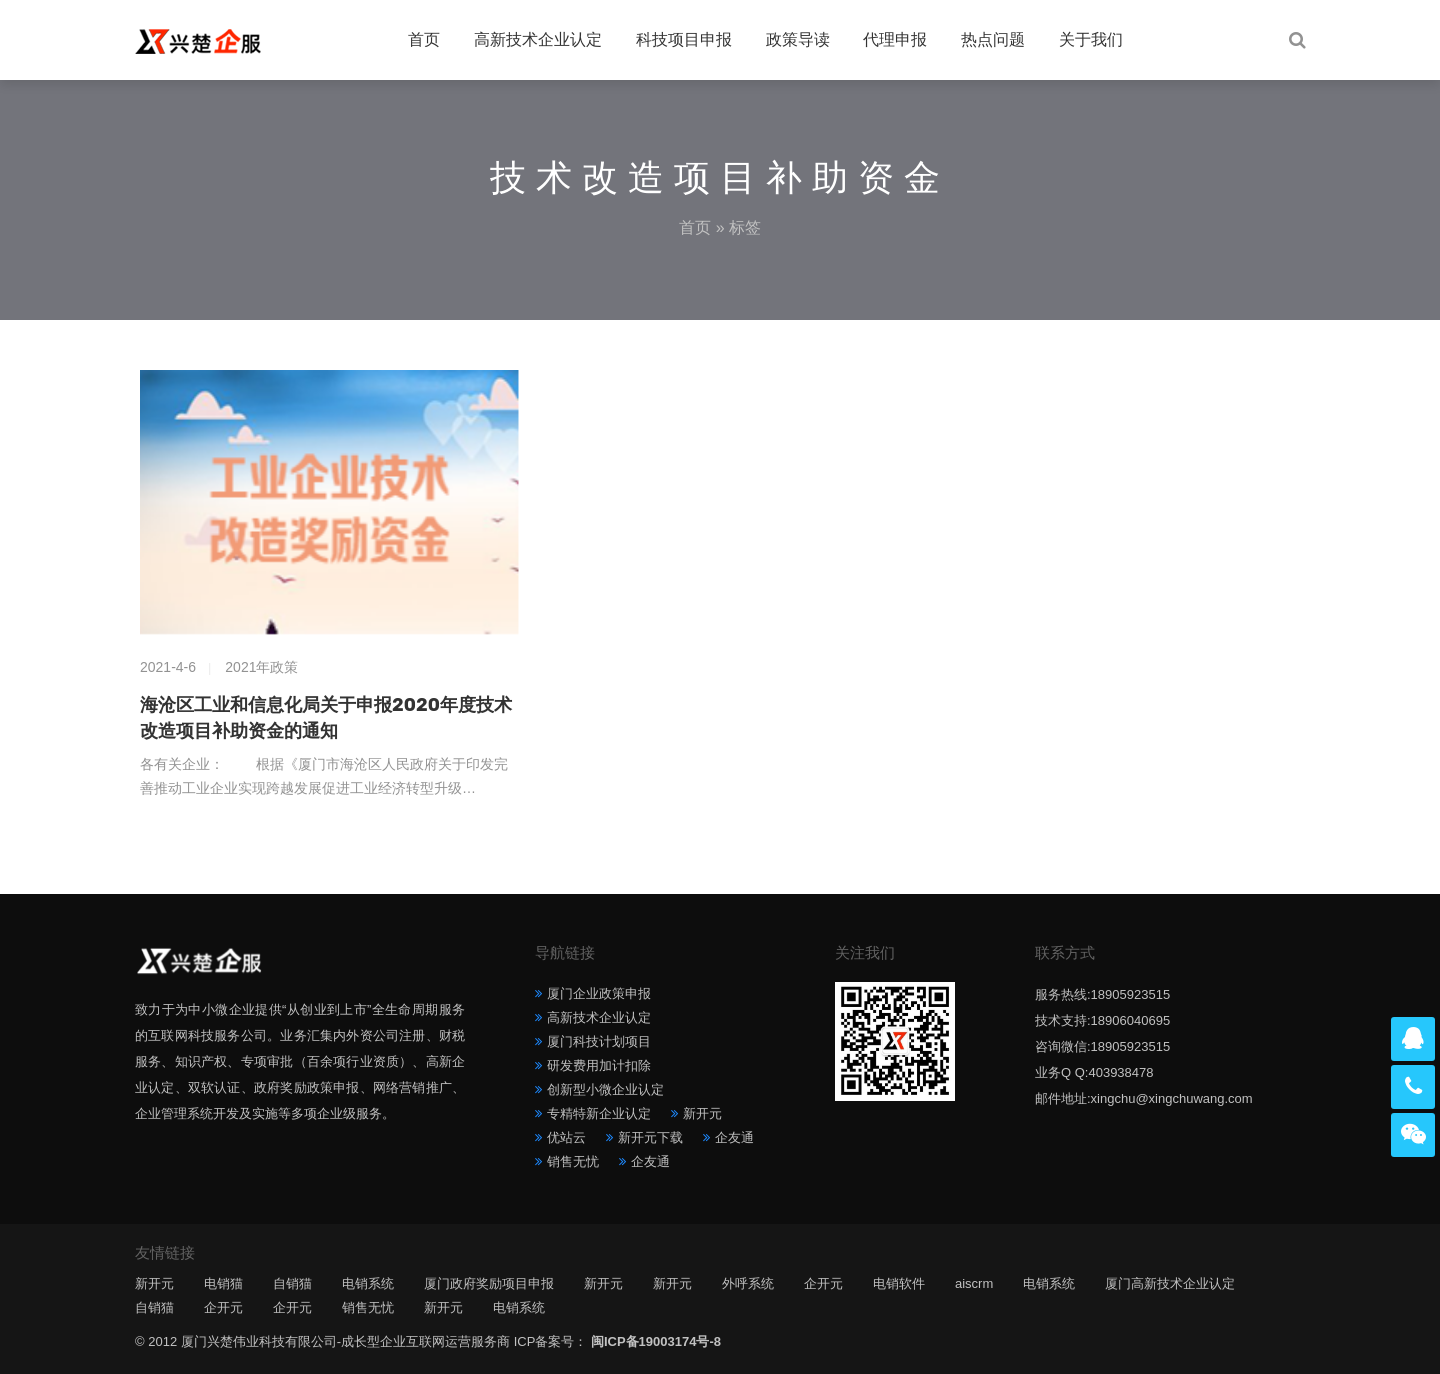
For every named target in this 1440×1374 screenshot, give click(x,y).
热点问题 (993, 39)
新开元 (702, 1113)
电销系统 (368, 1283)
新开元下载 (650, 1137)
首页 (424, 39)
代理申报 (895, 39)
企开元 (823, 1283)
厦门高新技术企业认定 (1170, 1283)
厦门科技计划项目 (599, 1041)
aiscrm (974, 1283)
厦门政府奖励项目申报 (489, 1283)
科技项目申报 (684, 39)
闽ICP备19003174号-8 (656, 1341)
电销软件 (899, 1283)
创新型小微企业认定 (605, 1089)
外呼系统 (748, 1283)
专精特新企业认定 (599, 1113)
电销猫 (223, 1283)
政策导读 (798, 39)
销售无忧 (573, 1161)
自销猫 (292, 1283)
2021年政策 (261, 667)
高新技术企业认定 (538, 39)
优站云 (566, 1137)
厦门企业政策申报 (599, 993)
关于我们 (1091, 39)
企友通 (734, 1137)
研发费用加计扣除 (599, 1065)
